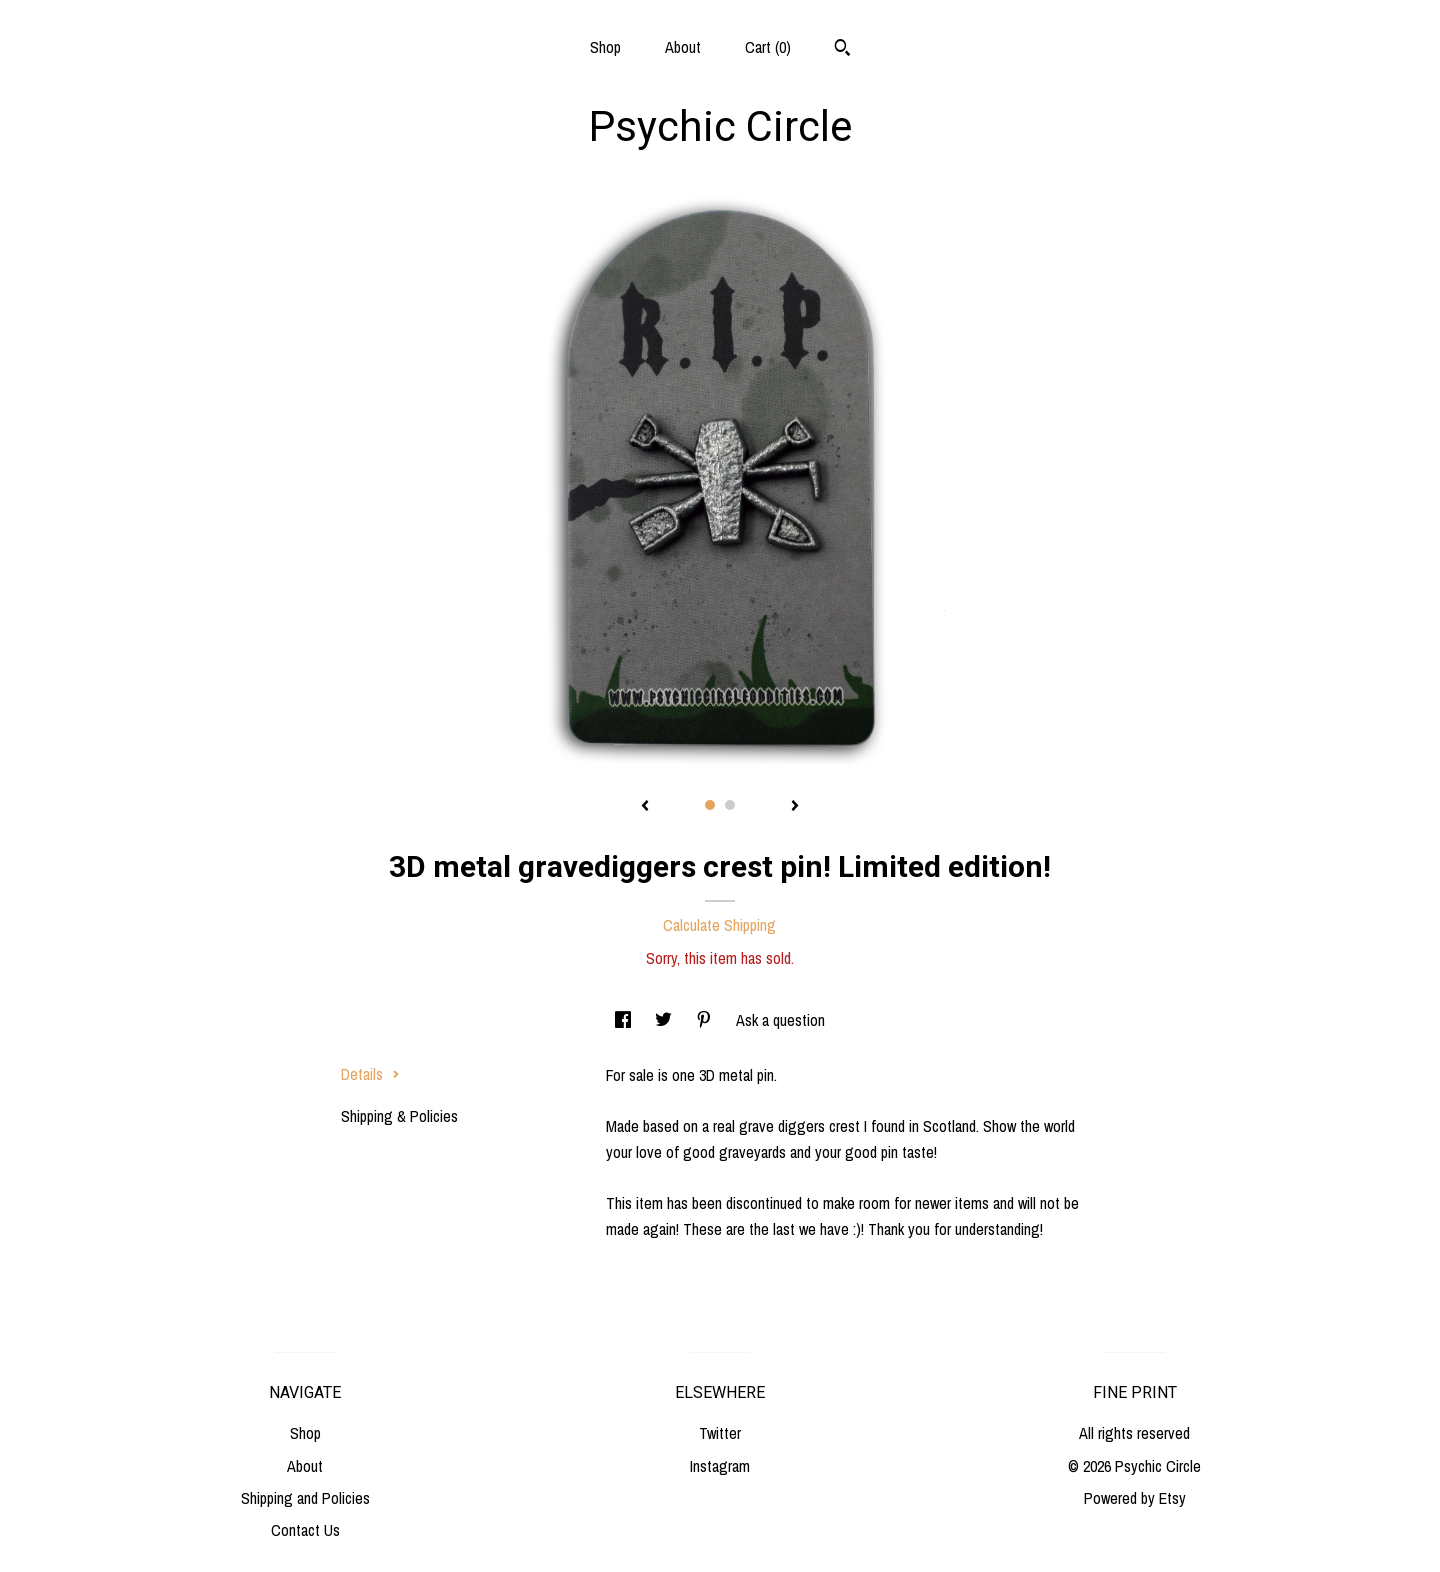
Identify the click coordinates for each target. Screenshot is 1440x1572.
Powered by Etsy (1135, 1498)
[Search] (842, 50)
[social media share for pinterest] (706, 1020)
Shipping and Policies (305, 1498)
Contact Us (305, 1530)
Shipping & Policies (399, 1116)
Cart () (768, 47)
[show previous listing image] (645, 807)
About (683, 47)
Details (370, 1074)
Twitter (720, 1433)
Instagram (720, 1466)
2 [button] (730, 805)
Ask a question (780, 1020)
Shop (605, 47)
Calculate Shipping (719, 925)
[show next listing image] (795, 807)
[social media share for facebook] (625, 1020)
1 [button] (710, 805)
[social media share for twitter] (665, 1020)
